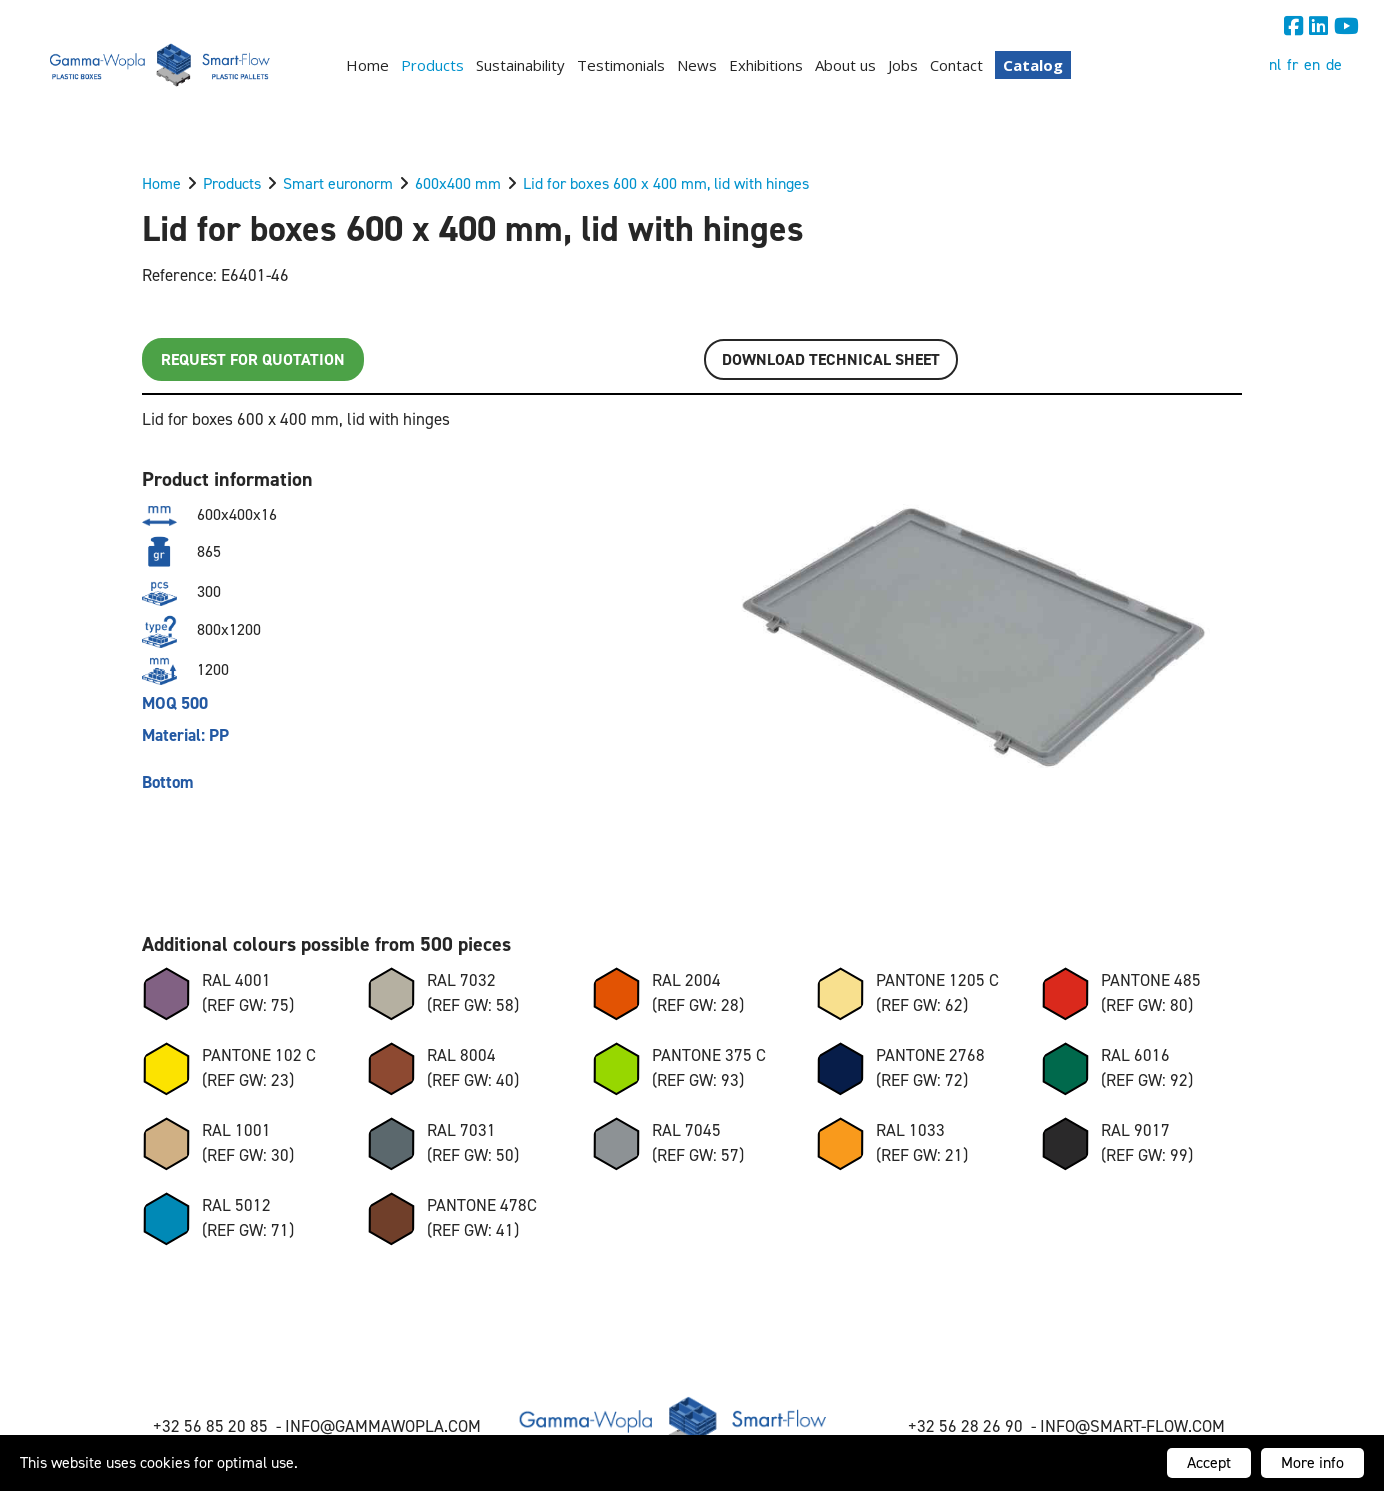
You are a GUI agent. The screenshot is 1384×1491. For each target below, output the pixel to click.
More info (1312, 1462)
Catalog (1033, 65)
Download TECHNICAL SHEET (831, 359)
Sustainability (520, 65)
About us (845, 65)
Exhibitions (766, 65)
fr (1292, 64)
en (1312, 64)
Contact (956, 65)
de (1334, 64)
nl (1275, 64)
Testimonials (621, 65)
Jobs (903, 65)
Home (367, 65)
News (697, 65)
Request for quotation (253, 359)
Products (432, 65)
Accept (1209, 1462)
